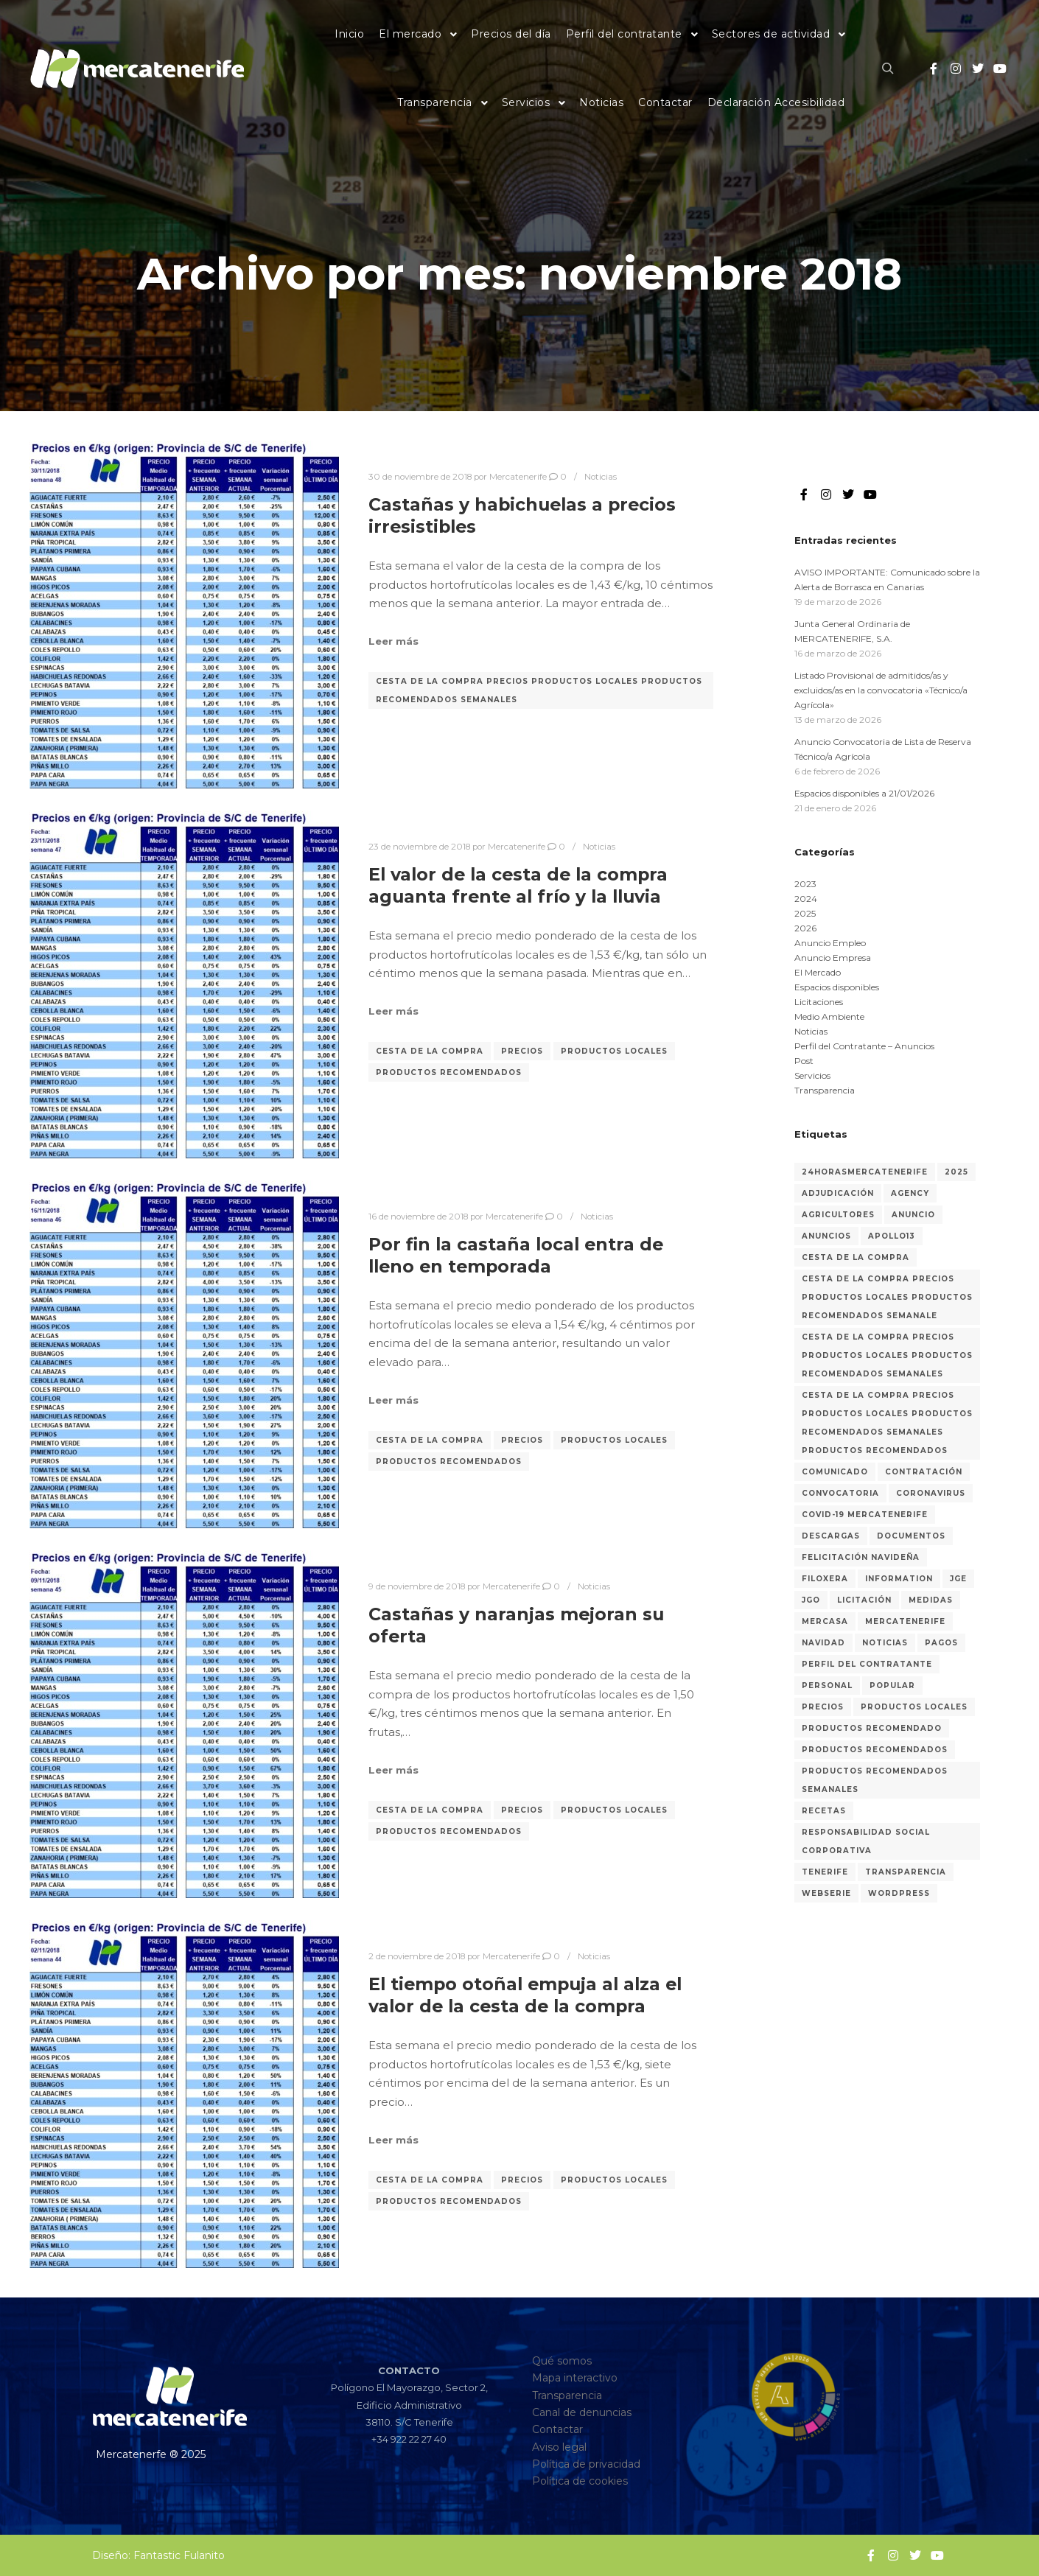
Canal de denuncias (582, 2412)
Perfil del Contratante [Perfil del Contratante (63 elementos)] (867, 1664)
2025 (805, 913)
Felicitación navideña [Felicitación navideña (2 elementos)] (861, 1557)
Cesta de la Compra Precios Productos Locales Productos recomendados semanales (539, 690)
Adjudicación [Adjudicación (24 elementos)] (838, 1193)
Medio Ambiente (829, 1016)
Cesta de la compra (429, 1051)
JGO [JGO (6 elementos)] (811, 1600)
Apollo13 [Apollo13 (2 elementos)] (891, 1236)
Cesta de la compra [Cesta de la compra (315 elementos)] (855, 1257)
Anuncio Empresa (832, 957)
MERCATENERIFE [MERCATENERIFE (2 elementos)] (905, 1621)
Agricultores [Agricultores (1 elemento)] (838, 1214)
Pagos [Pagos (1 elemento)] (941, 1643)
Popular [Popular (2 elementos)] (892, 1685)
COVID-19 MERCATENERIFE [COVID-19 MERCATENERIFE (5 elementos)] (865, 1514)
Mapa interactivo (575, 2377)
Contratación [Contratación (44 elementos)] (923, 1472)
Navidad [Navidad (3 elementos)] (823, 1643)
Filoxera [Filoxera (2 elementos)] (825, 1578)
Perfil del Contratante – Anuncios (864, 1045)
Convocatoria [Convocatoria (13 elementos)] (840, 1493)
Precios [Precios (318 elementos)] (823, 1707)
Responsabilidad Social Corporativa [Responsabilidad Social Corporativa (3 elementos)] (866, 1841)
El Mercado (817, 972)
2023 (805, 883)
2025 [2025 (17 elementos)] (956, 1172)
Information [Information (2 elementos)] (899, 1578)
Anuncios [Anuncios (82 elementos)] (826, 1236)
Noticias (600, 477)
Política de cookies (580, 2481)
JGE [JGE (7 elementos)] (958, 1578)
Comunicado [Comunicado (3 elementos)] (835, 1472)
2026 (805, 928)
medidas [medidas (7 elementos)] (931, 1600)
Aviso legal (559, 2447)
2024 (805, 898)
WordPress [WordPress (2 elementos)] (899, 1893)
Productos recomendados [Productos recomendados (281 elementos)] (875, 1749)
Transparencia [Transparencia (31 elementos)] (905, 1872)
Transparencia (824, 1090)
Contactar (557, 2429)
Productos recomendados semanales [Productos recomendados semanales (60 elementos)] (875, 1780)
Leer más (393, 641)
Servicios (812, 1075)
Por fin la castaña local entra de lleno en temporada (515, 1255)
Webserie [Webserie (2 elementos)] (826, 1893)
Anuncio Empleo (830, 942)
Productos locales (614, 1051)
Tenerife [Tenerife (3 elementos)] (825, 1872)
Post (804, 1060)
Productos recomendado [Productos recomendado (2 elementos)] (872, 1728)
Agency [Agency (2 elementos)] (910, 1193)
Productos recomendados (449, 1072)
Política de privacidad (586, 2464)
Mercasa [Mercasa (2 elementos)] (825, 1621)
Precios (522, 1051)
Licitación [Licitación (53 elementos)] (864, 1600)
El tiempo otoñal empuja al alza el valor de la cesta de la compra (525, 1995)
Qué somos (562, 2360)
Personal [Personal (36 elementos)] (827, 1685)
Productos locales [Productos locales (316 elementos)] (914, 1707)
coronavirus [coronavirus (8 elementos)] (930, 1493)
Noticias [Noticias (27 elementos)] (885, 1643)
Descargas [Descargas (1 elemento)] (831, 1536)
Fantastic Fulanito (179, 2555)
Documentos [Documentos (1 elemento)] (911, 1536)
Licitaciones (818, 1001)
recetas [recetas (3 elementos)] (824, 1811)
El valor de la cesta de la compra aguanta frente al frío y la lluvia (518, 886)
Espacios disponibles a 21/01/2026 (864, 793)
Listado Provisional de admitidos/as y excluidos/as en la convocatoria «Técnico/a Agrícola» (881, 690)
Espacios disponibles (836, 987)
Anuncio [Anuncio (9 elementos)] (913, 1214)
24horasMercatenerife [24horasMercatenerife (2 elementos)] (865, 1172)
